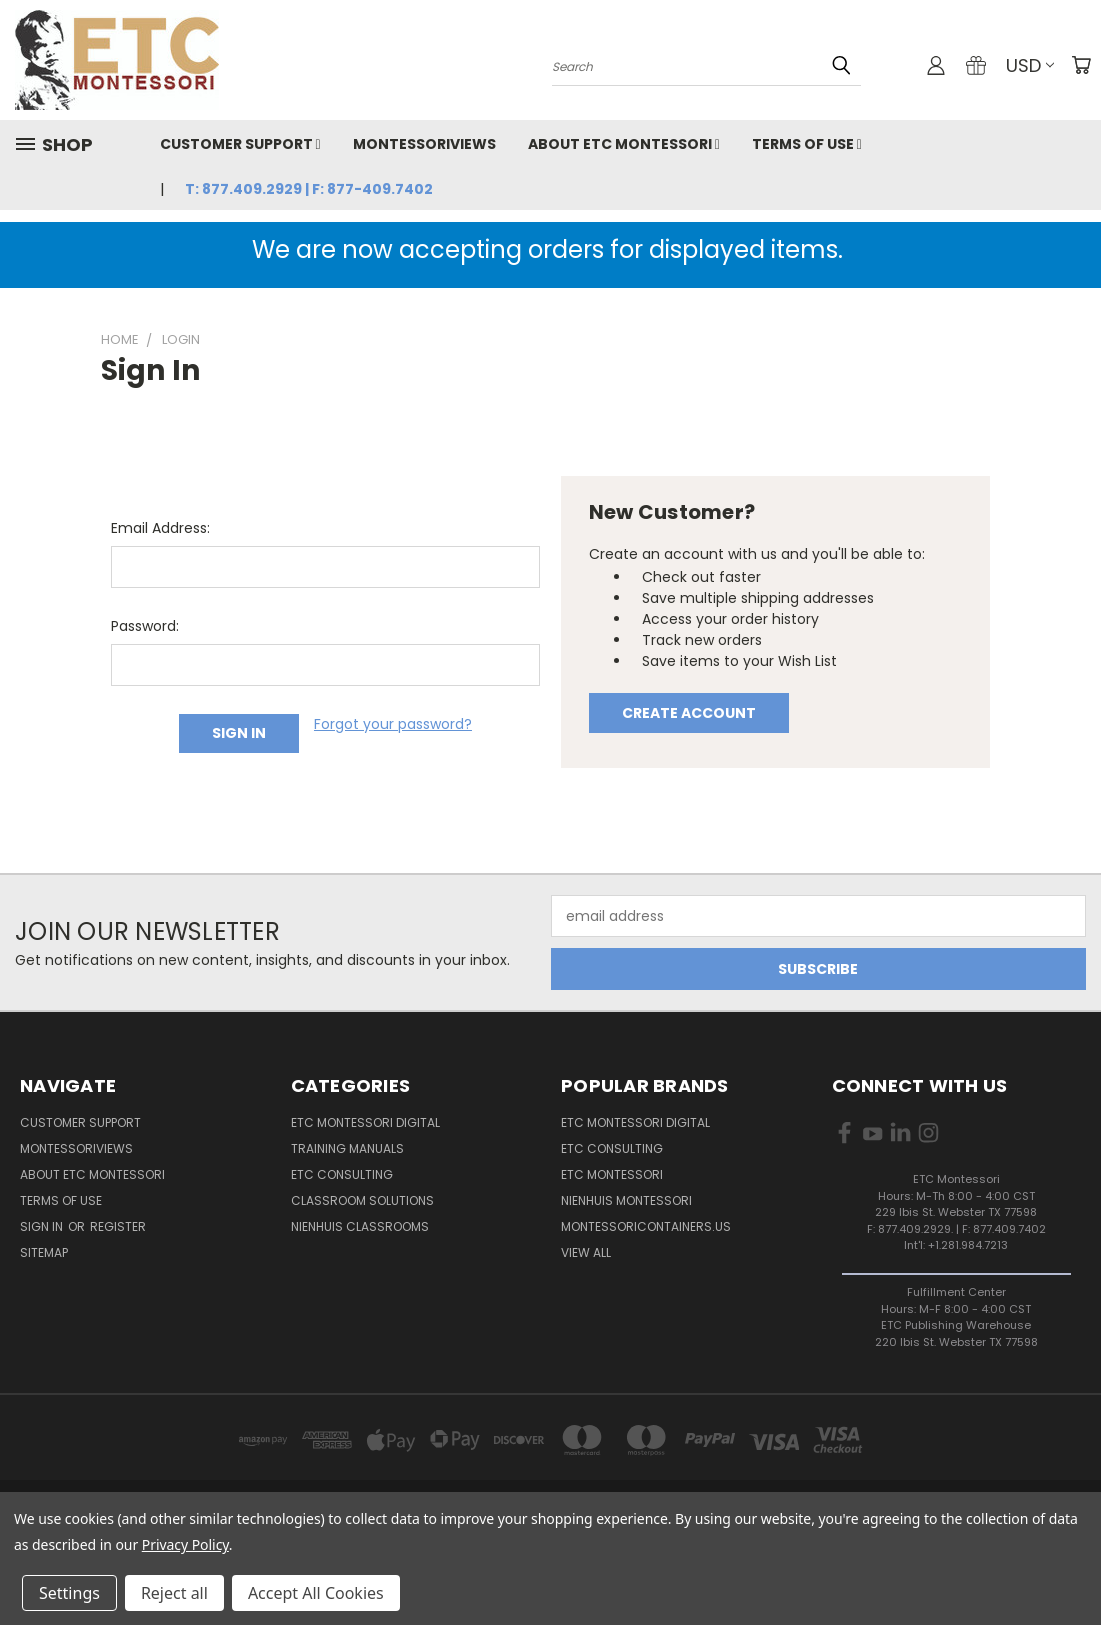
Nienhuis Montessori (626, 1200)
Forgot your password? (393, 724)
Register (118, 1226)
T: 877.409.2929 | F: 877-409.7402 (309, 189)
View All (586, 1252)
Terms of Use (807, 144)
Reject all (174, 1593)
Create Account (689, 713)
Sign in (43, 1226)
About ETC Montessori (624, 144)
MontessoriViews (424, 144)
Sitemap (44, 1252)
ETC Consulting (342, 1174)
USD (1030, 65)
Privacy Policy (185, 1544)
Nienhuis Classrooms (360, 1226)
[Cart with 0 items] (1081, 65)
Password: (145, 626)
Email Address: (160, 528)
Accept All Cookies (316, 1593)
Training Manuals (347, 1148)
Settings (69, 1593)
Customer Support (240, 144)
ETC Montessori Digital (365, 1122)
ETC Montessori (612, 1174)
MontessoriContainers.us (646, 1226)
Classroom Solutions (362, 1200)
